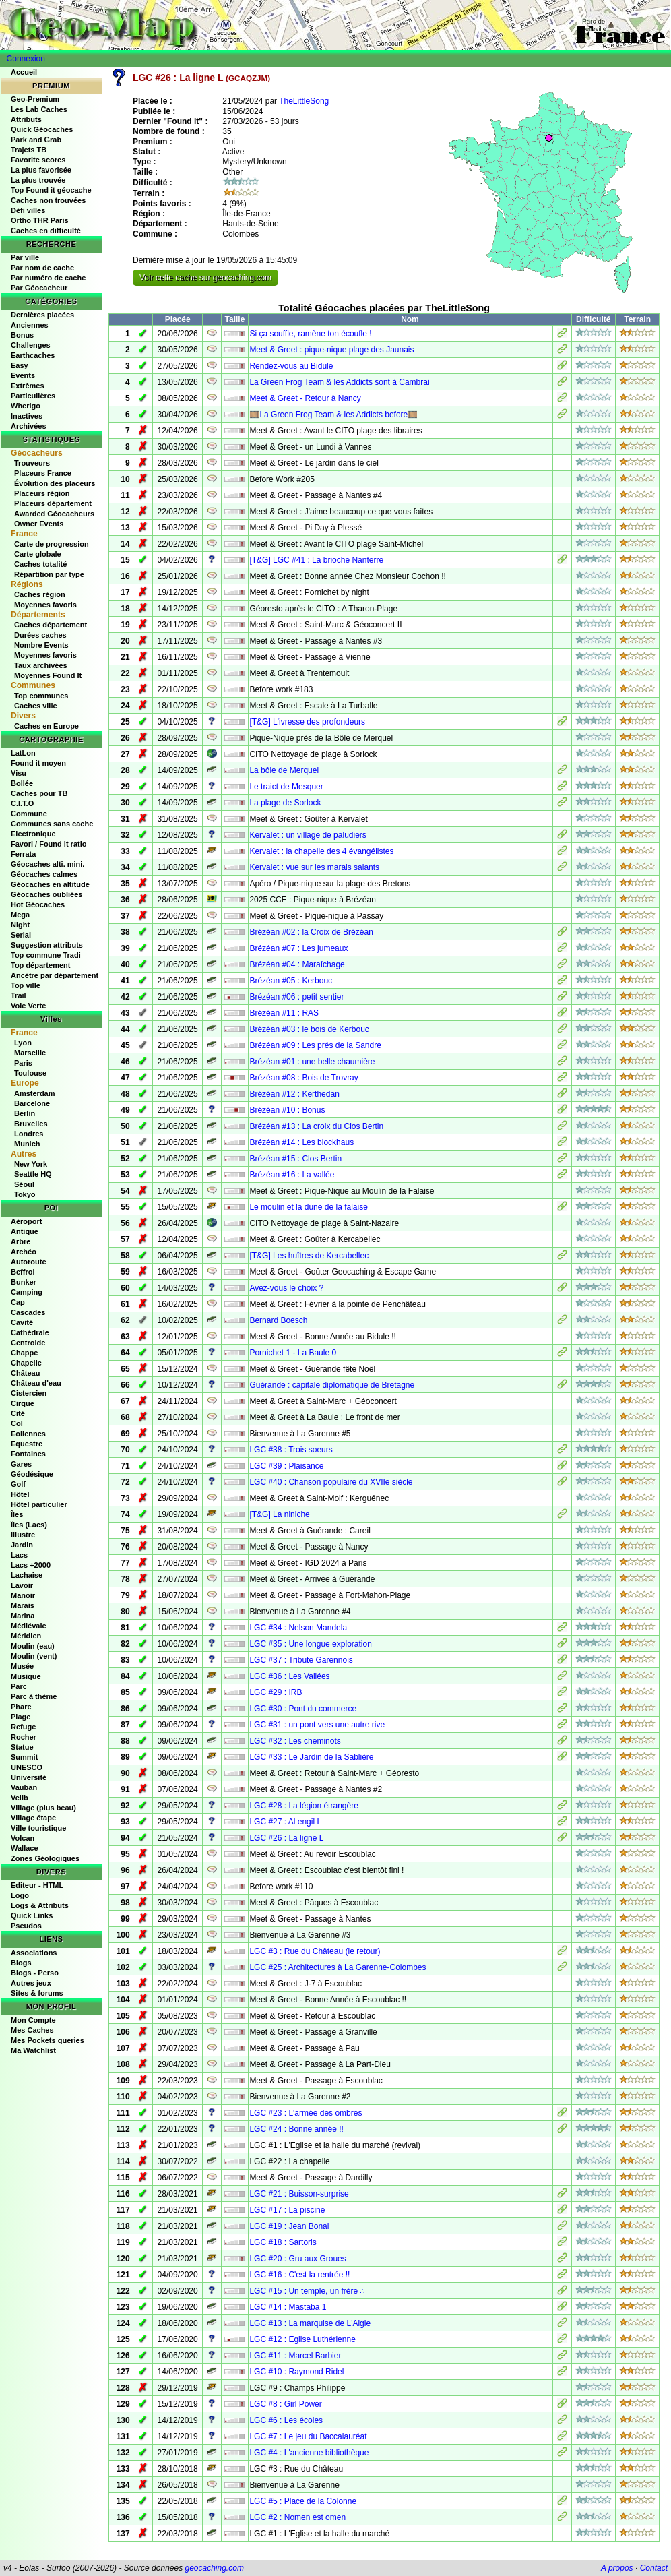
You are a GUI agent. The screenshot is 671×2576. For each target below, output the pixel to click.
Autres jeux (31, 1983)
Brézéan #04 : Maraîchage (296, 964)
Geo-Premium (35, 99)
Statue (22, 1747)
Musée (22, 1666)
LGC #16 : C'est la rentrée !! (299, 2274)
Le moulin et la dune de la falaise (308, 1207)
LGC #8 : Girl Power (285, 2404)
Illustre (23, 1535)
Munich (27, 1144)
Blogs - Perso (35, 1973)
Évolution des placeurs (54, 483)
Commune (29, 813)
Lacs (19, 1555)
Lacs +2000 (31, 1565)
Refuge (23, 1727)
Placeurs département (53, 503)
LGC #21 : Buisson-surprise (298, 2194)
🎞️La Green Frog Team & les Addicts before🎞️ (333, 414)
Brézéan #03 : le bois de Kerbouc (309, 1029)
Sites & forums (37, 1993)
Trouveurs (32, 463)
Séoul (24, 1184)
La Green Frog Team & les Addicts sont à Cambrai (339, 382)
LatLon (23, 753)
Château (25, 1373)
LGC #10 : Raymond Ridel (296, 2371)
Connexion (26, 58)
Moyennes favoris (45, 605)
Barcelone (32, 1103)
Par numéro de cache (48, 278)
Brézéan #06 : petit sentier (296, 997)
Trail (18, 995)
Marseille (30, 1053)
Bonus (22, 335)
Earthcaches (33, 355)
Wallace (24, 1848)
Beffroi (22, 1272)
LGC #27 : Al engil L (285, 1822)
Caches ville (35, 706)
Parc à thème (34, 1696)
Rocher (23, 1737)
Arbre (20, 1241)
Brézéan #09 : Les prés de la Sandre (315, 1045)
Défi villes (28, 210)
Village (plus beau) (43, 1808)
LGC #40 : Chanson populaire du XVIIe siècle (330, 1482)
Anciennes (30, 325)
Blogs (21, 1963)
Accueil (24, 72)
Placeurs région (42, 493)
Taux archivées (40, 665)
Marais (22, 1605)
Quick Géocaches (42, 129)
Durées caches (40, 635)
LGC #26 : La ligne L (286, 1838)
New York (30, 1164)
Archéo (23, 1252)
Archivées (28, 426)
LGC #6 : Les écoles (286, 2420)
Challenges (31, 345)
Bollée (22, 783)
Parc (19, 1686)
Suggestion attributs (47, 945)
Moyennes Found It (48, 675)
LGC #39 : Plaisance (286, 1466)
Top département (40, 965)
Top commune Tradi (46, 955)
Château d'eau (36, 1383)
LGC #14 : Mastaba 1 (287, 2307)
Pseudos (26, 1926)
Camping (26, 1292)
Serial (21, 935)
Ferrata (23, 854)
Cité (18, 1413)
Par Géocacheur (39, 288)
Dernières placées (42, 315)
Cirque (22, 1403)
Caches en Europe (46, 726)
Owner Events (38, 524)
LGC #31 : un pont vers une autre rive (317, 1724)
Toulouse (30, 1073)
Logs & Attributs (40, 1905)
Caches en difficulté (46, 230)
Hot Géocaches (38, 904)
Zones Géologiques (45, 1858)
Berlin (24, 1113)
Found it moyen (38, 763)
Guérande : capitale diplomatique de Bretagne (331, 1385)
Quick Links (32, 1915)
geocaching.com (214, 2568)
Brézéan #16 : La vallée (291, 1174)
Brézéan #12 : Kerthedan (294, 1094)
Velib (19, 1797)
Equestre (26, 1444)
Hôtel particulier (39, 1504)
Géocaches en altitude (50, 884)
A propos (617, 2568)
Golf (18, 1484)
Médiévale (28, 1626)
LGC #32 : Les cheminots (294, 1741)
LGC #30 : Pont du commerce (302, 1708)
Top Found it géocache (51, 190)
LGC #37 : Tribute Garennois (300, 1660)
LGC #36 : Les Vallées (289, 1676)
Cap (18, 1302)
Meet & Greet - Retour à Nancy (304, 398)
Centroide (28, 1343)
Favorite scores (38, 160)
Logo (20, 1895)
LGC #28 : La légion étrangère (303, 1805)
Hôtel (20, 1494)
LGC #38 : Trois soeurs (290, 1449)
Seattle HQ (33, 1174)
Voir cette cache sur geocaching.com (205, 277)
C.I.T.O (22, 803)
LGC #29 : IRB (275, 1692)
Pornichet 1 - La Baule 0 (292, 1352)
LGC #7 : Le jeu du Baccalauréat (307, 2436)
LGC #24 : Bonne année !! (296, 2129)
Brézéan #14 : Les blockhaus (301, 1142)
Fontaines (28, 1454)
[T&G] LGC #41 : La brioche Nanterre (316, 560)
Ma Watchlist (33, 2050)
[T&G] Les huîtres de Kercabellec (309, 1255)
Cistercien (28, 1393)
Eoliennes (28, 1434)
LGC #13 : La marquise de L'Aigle (310, 2323)
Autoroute (28, 1262)
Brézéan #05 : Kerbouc (290, 980)
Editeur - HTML (37, 1885)
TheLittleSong (304, 101)
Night (20, 925)
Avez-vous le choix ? (286, 1288)
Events (23, 375)
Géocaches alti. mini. (47, 864)
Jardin (22, 1545)
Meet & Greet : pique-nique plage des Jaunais (331, 350)
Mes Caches (32, 2030)
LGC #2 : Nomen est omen (297, 2517)
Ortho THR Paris (40, 220)
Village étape (33, 1818)
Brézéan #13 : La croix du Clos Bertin (316, 1126)
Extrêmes (27, 385)
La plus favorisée (41, 170)
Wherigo (25, 406)
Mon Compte (33, 2020)
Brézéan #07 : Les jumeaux (298, 948)
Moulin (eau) (33, 1646)
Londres (28, 1134)
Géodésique (32, 1474)
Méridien (26, 1636)
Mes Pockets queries (47, 2040)
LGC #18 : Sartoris (282, 2242)
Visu (18, 773)
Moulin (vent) (34, 1656)
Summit (24, 1757)
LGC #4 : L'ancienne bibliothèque (309, 2452)
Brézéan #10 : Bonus (287, 1110)
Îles (17, 1514)
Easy (19, 365)
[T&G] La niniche (279, 1514)
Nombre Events (41, 645)
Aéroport (26, 1221)
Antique (24, 1231)
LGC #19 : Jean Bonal (289, 2226)
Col (17, 1423)
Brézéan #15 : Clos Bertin (295, 1158)
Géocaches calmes (44, 874)
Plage (20, 1717)
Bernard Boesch (278, 1320)
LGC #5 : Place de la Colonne (302, 2501)
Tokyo (25, 1194)
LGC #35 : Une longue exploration (310, 1644)
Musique (26, 1676)
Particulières (33, 396)
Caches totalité (40, 564)
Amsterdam (34, 1093)
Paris (23, 1063)
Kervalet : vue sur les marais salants (314, 867)
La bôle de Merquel (284, 770)
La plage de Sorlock (285, 802)
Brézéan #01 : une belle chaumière (312, 1061)
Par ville (25, 257)
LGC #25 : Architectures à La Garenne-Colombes (337, 1967)
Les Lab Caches (39, 109)
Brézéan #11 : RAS (284, 1013)
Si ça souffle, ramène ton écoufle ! (310, 333)
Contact (654, 2568)
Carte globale (37, 554)
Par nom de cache (42, 268)
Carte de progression (51, 544)
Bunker (23, 1282)
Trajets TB (28, 150)
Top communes (41, 696)
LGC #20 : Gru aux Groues (297, 2258)
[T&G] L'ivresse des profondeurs (307, 722)
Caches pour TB (39, 793)
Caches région (39, 594)
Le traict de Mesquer (286, 786)
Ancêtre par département (54, 975)
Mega (20, 915)
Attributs (26, 119)
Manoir (23, 1595)
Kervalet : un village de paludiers (307, 835)
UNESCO (26, 1767)
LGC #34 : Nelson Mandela (298, 1627)
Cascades (28, 1312)
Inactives (26, 416)
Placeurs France (42, 473)
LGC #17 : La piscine (287, 2210)
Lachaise (26, 1575)
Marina (22, 1616)
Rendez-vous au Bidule (291, 366)
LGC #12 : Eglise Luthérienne (302, 2339)
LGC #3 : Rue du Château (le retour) (314, 1951)
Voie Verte (28, 1006)
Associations (34, 1953)
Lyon (23, 1043)
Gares (21, 1464)
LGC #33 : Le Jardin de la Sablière (311, 1757)
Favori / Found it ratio (48, 844)
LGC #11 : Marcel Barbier (295, 2355)
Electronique (33, 834)
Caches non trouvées (48, 200)
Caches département (50, 625)
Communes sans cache (52, 824)
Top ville (25, 985)
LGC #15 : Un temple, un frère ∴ (307, 2291)
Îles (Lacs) (29, 1525)
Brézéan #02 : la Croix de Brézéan (311, 932)
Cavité (22, 1322)
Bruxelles (31, 1124)
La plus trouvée (38, 180)
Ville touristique (38, 1828)
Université (28, 1777)
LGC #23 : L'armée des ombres (305, 2113)
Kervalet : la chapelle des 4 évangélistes (321, 851)
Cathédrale (30, 1332)
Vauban (24, 1787)
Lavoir (22, 1585)
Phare (21, 1707)
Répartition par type (49, 574)
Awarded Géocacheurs (54, 514)
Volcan (22, 1838)
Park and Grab (36, 139)
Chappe (24, 1353)
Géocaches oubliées (46, 894)
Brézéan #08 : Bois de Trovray (303, 1077)
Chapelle (26, 1363)
